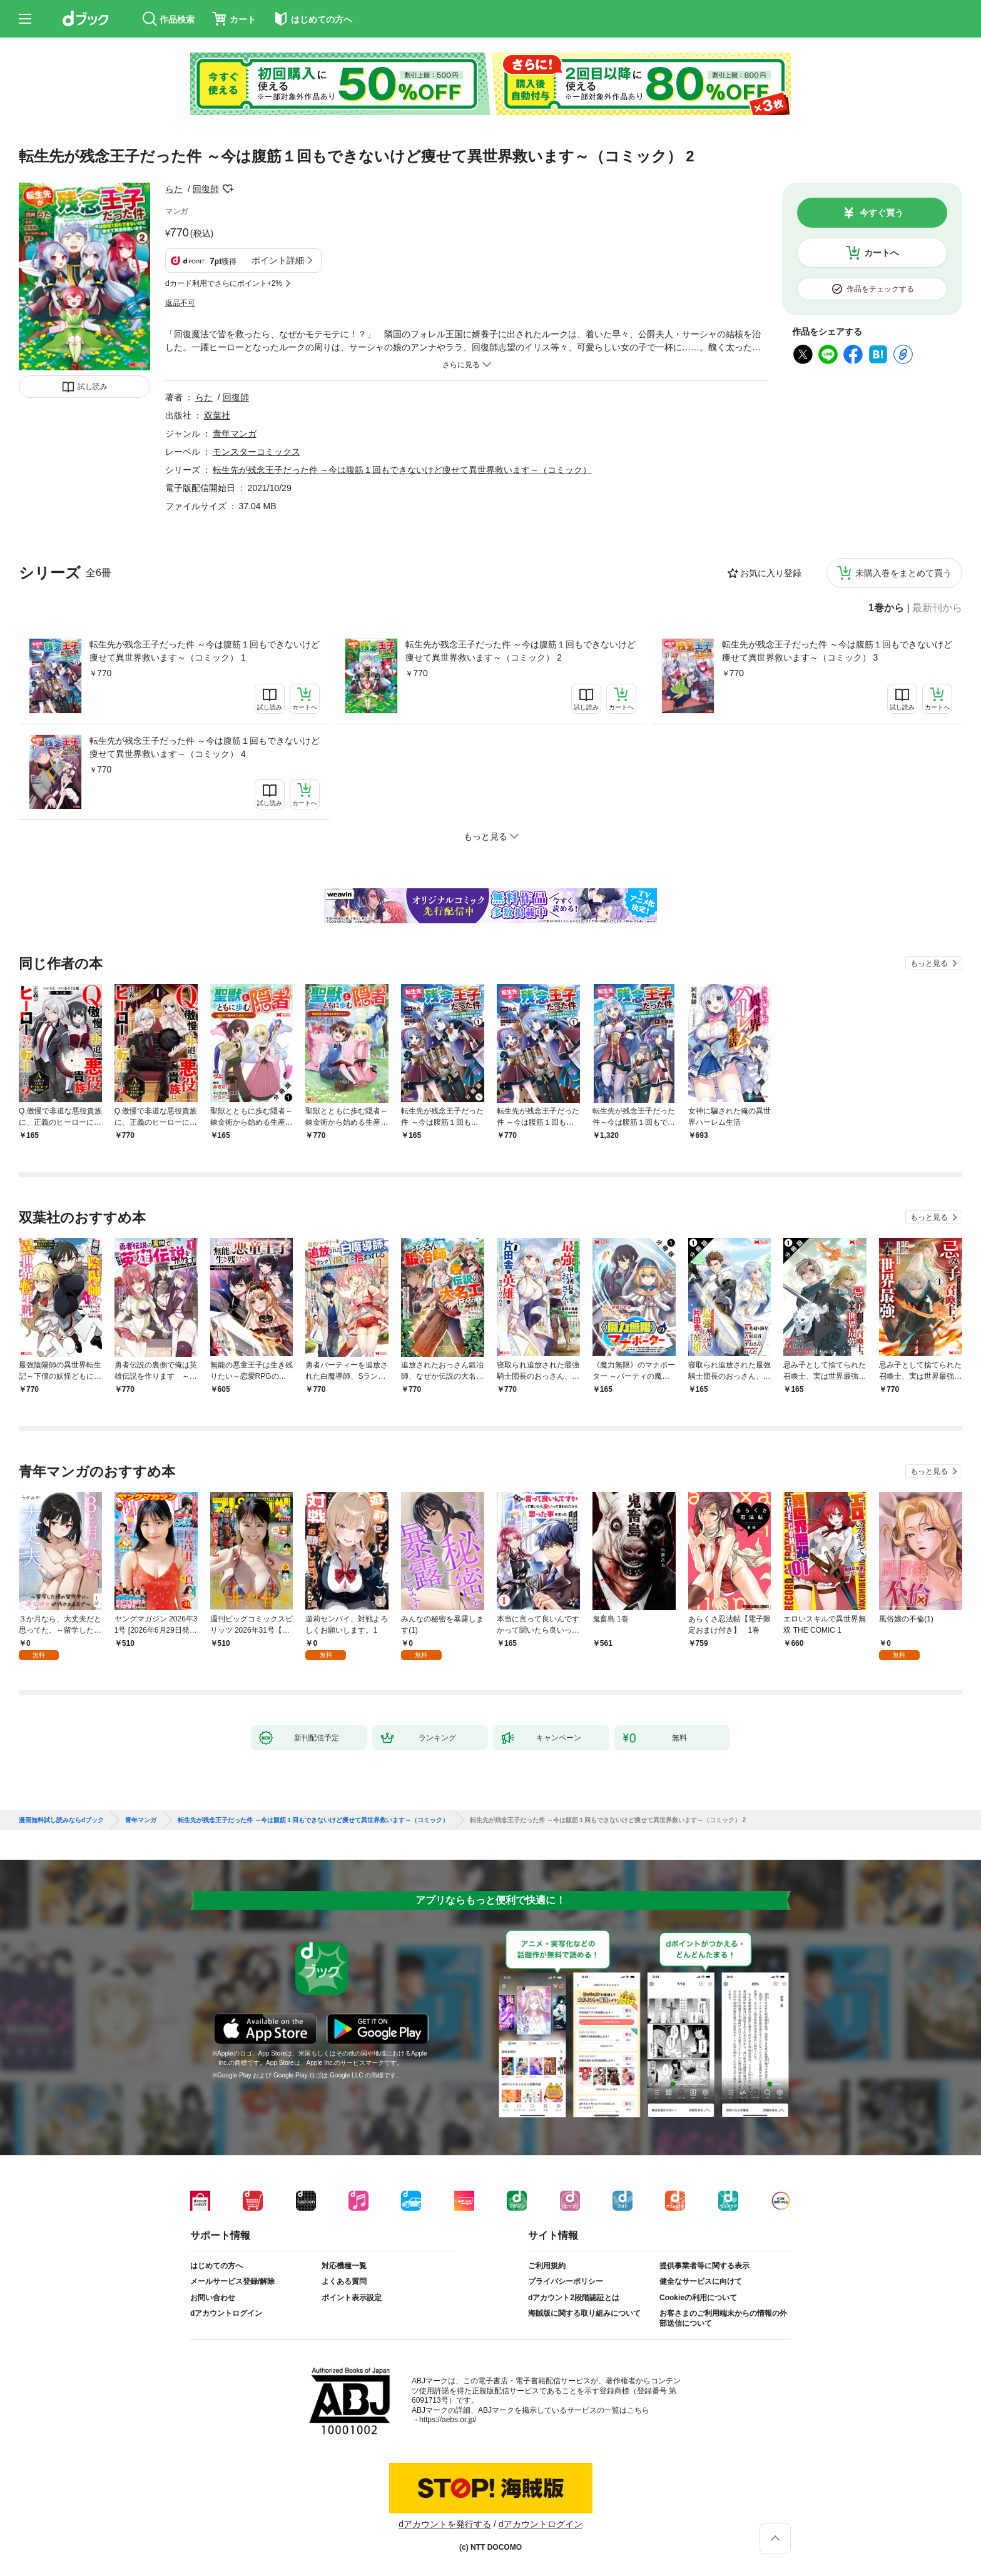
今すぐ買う (881, 213)
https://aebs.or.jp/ (447, 2419)
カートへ (881, 253)
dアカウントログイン (226, 2313)
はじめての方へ (216, 2265)
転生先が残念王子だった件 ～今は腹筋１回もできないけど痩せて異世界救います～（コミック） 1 (204, 650)
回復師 (206, 189)
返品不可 (180, 302)
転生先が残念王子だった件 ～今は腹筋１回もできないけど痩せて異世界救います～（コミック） (402, 470)
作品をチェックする (880, 289)
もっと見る (929, 963)
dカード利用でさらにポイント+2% (223, 283)
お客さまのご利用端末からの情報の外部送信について (723, 2318)
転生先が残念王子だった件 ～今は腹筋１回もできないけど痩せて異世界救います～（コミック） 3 (837, 650)
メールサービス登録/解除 (232, 2281)
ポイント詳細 (278, 260)
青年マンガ (235, 433)
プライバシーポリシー (565, 2281)
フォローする (227, 189)
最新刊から (937, 608)
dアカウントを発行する (445, 2524)
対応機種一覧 (344, 2265)
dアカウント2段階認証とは (573, 2297)
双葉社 (217, 415)
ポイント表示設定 (352, 2297)
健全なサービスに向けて (700, 2281)
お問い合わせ (212, 2297)
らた (174, 189)
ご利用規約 (547, 2265)
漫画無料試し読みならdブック (61, 1820)
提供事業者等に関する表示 (704, 2265)
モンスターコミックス (256, 452)
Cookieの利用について (698, 2297)
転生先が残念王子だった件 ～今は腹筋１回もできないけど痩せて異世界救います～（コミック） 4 (204, 747)
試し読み (93, 386)
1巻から (886, 608)
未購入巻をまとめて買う (903, 573)
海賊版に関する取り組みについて (584, 2313)
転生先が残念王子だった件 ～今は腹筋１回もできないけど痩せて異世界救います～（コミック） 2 (520, 650)
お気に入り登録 (770, 573)
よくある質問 (344, 2281)
